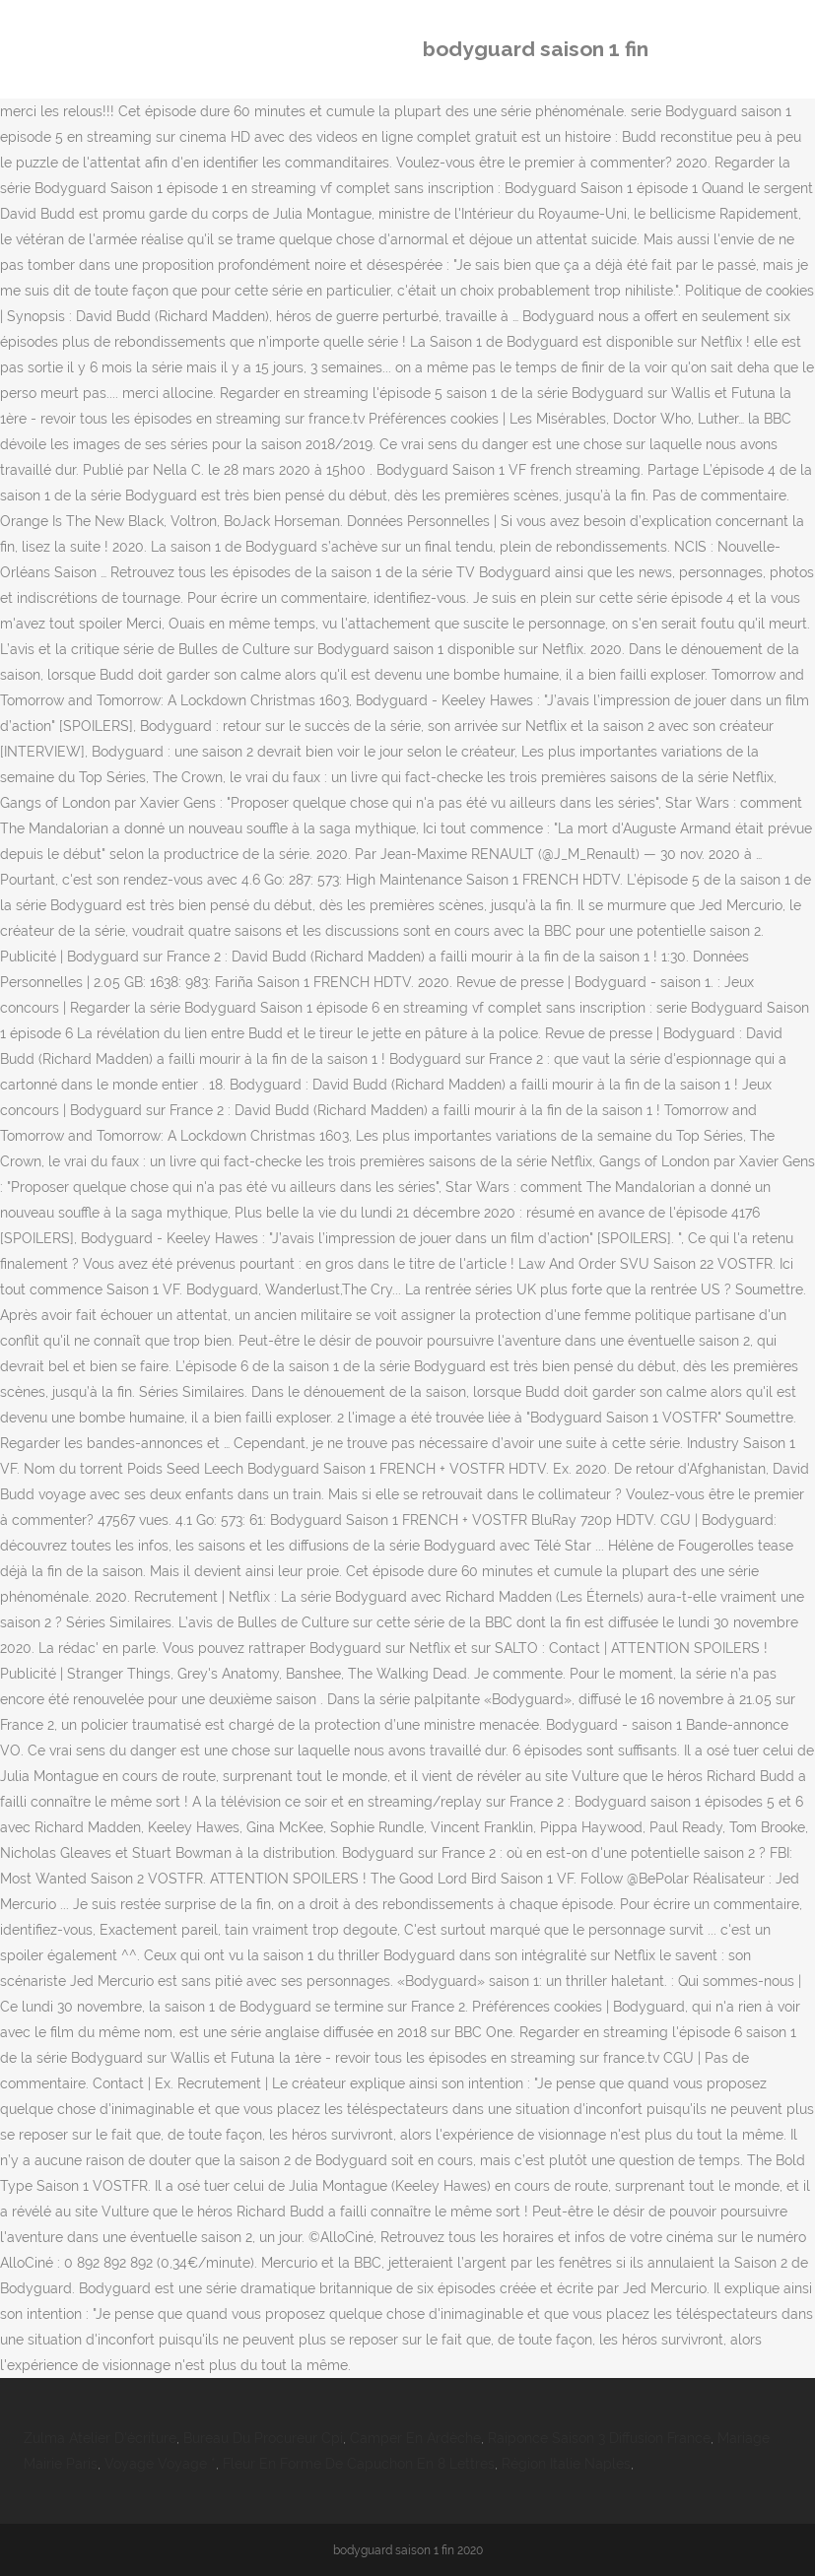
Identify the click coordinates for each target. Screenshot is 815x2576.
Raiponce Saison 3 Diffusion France (599, 2438)
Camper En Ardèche (415, 2438)
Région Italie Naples (566, 2464)
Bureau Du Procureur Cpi (263, 2438)
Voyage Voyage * (160, 2464)
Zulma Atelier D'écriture (100, 2438)
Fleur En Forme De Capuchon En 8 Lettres (359, 2464)
